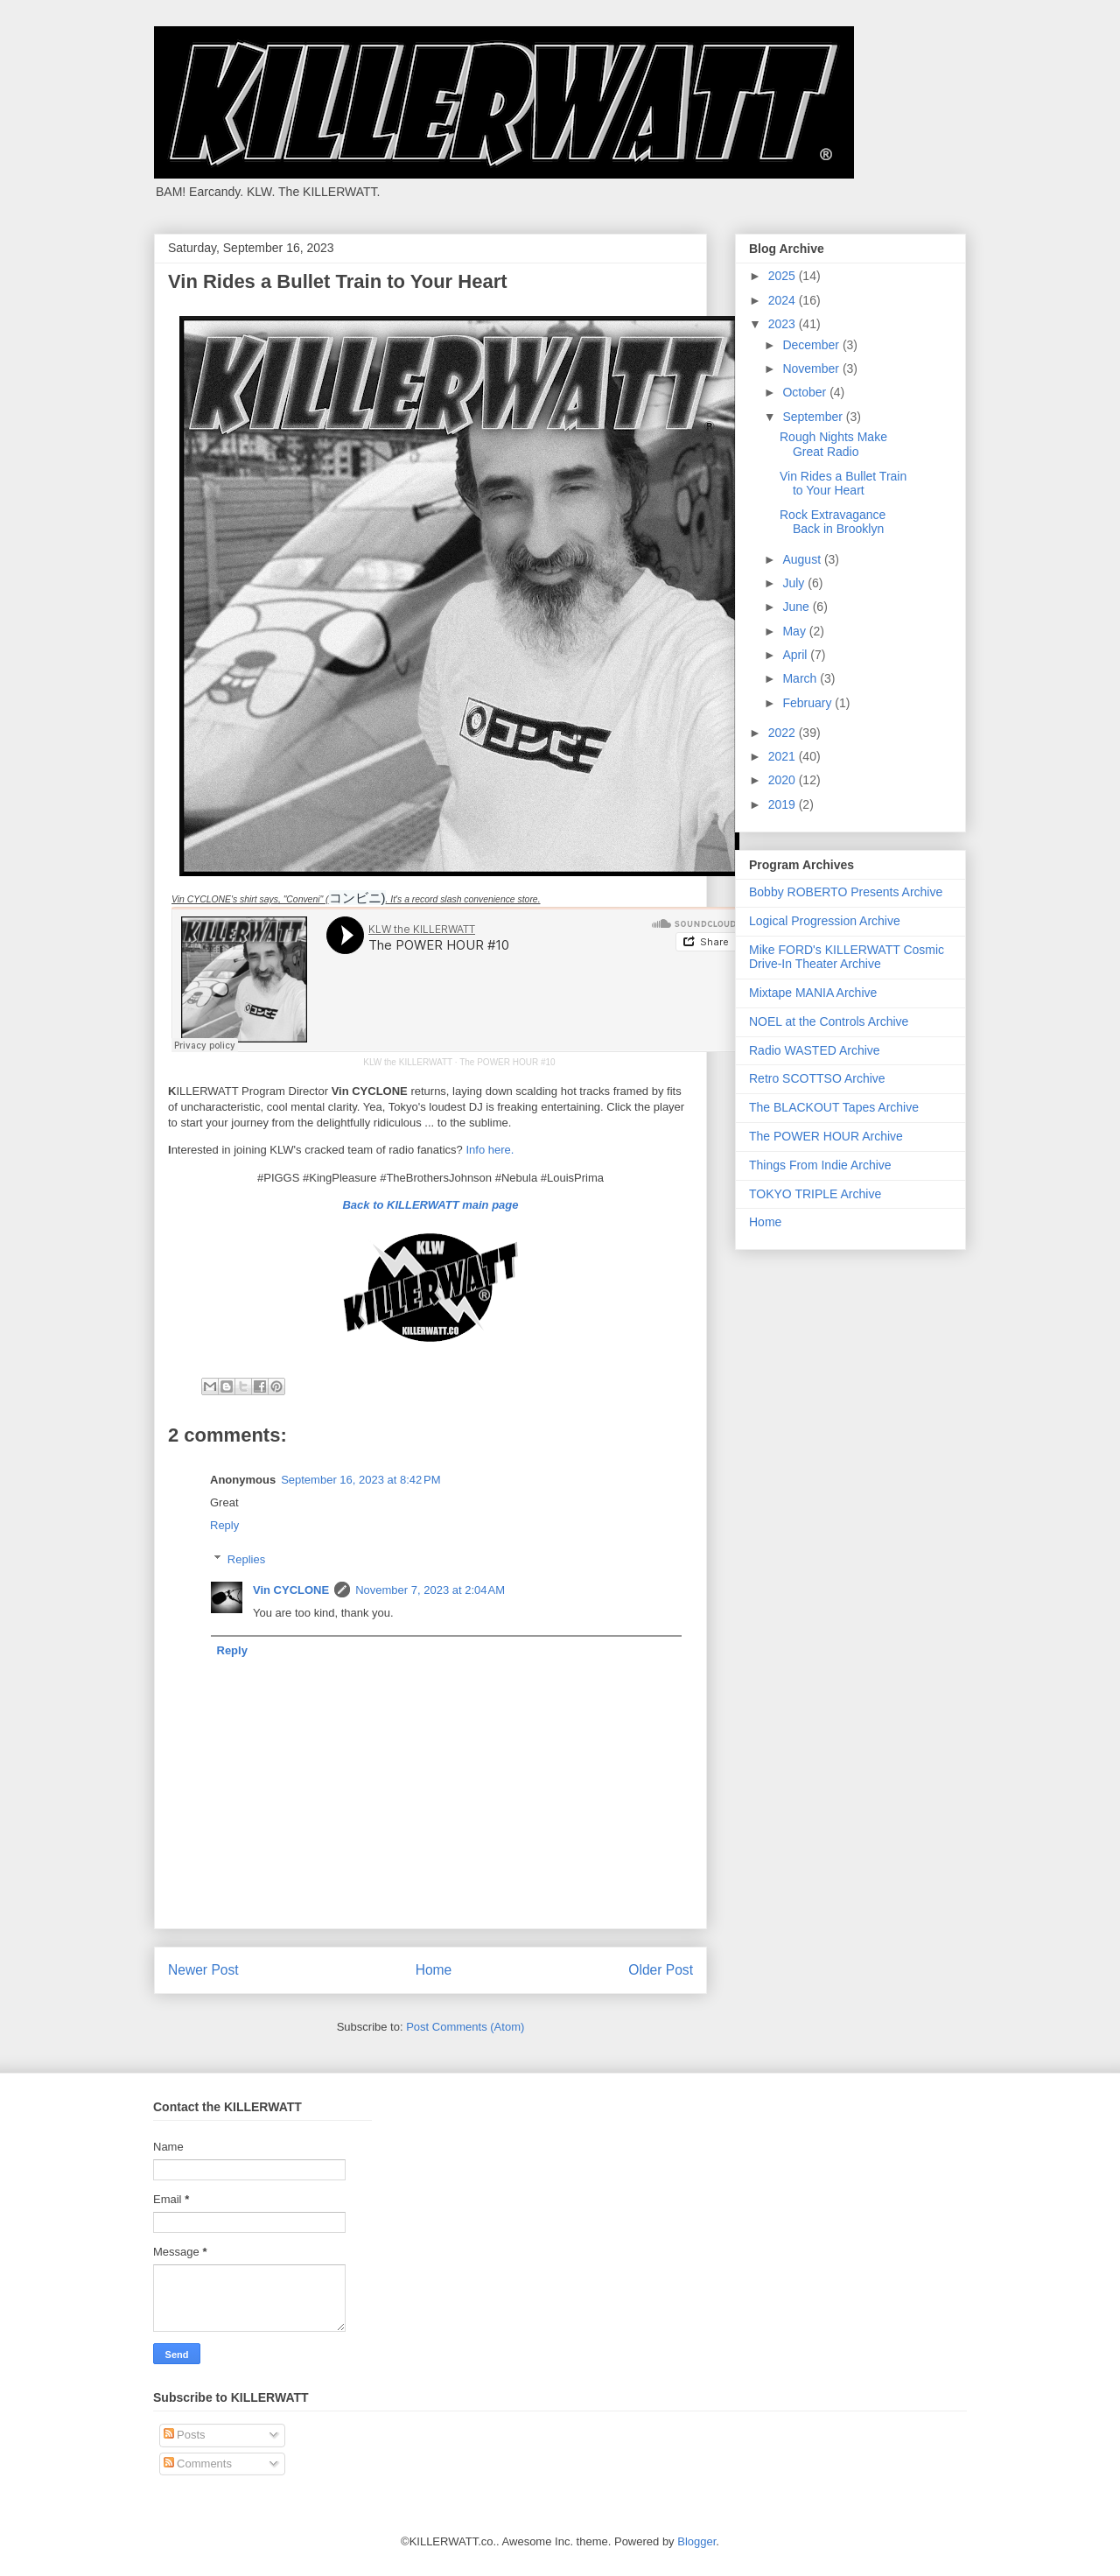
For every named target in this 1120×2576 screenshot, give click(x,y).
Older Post (660, 1969)
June (797, 607)
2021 (783, 756)
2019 (783, 804)
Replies (246, 1559)
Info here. (490, 1149)
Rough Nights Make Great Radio (833, 444)
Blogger (696, 2541)
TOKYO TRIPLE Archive (815, 1194)
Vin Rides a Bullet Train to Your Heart (843, 483)
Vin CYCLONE (291, 1590)
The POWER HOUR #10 (507, 1062)
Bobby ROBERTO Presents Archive (845, 892)
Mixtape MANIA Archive (813, 993)
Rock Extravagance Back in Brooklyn (833, 522)
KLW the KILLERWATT (407, 1062)
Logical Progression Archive (824, 921)
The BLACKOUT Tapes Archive (834, 1107)
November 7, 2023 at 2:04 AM (430, 1590)
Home (434, 1969)
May (795, 631)
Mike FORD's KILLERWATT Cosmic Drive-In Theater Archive (846, 957)
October (806, 392)
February (808, 703)
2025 (783, 276)
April (796, 655)
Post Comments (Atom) (465, 2026)
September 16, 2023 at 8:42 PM (360, 1479)
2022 (783, 733)
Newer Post (203, 1969)
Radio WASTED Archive (814, 1050)
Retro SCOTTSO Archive (817, 1078)
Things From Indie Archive (820, 1165)
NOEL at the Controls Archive (828, 1021)
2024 (783, 300)
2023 (783, 324)
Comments (198, 2463)
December (812, 345)
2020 (783, 780)
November (812, 368)
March (801, 678)
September (813, 417)
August (802, 559)
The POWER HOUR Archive (826, 1136)
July (795, 583)
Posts (185, 2434)
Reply (224, 1525)
